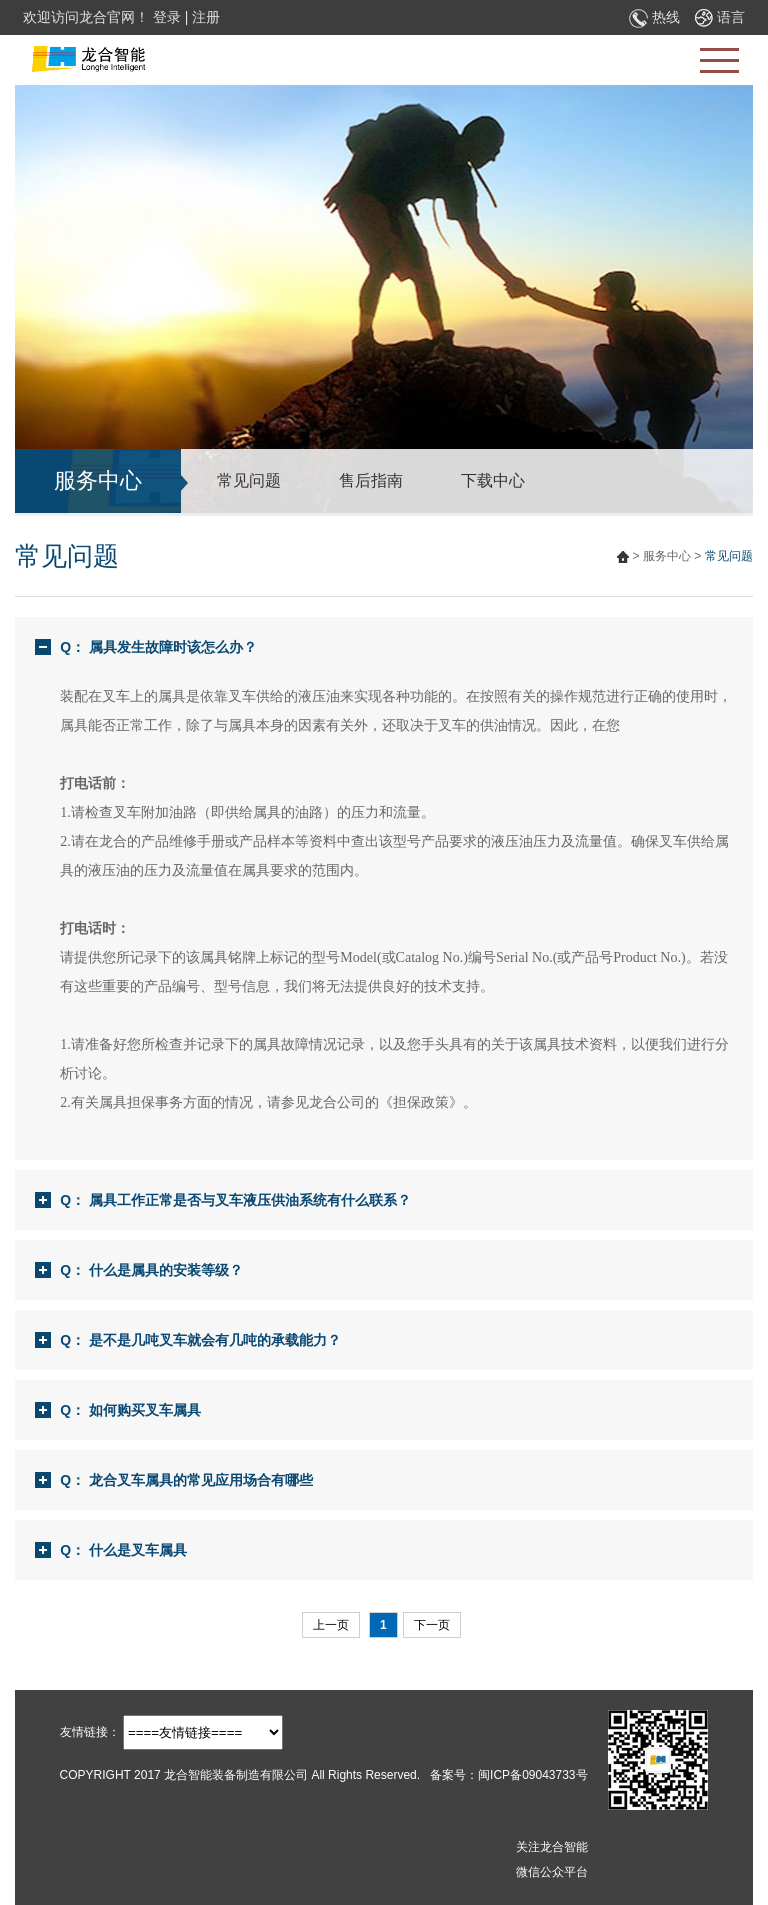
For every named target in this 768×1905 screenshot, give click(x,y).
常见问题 (249, 480)
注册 (206, 17)
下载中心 (493, 480)
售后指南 (371, 480)
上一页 (331, 1625)
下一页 (432, 1625)
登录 (167, 17)
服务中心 (667, 556)
